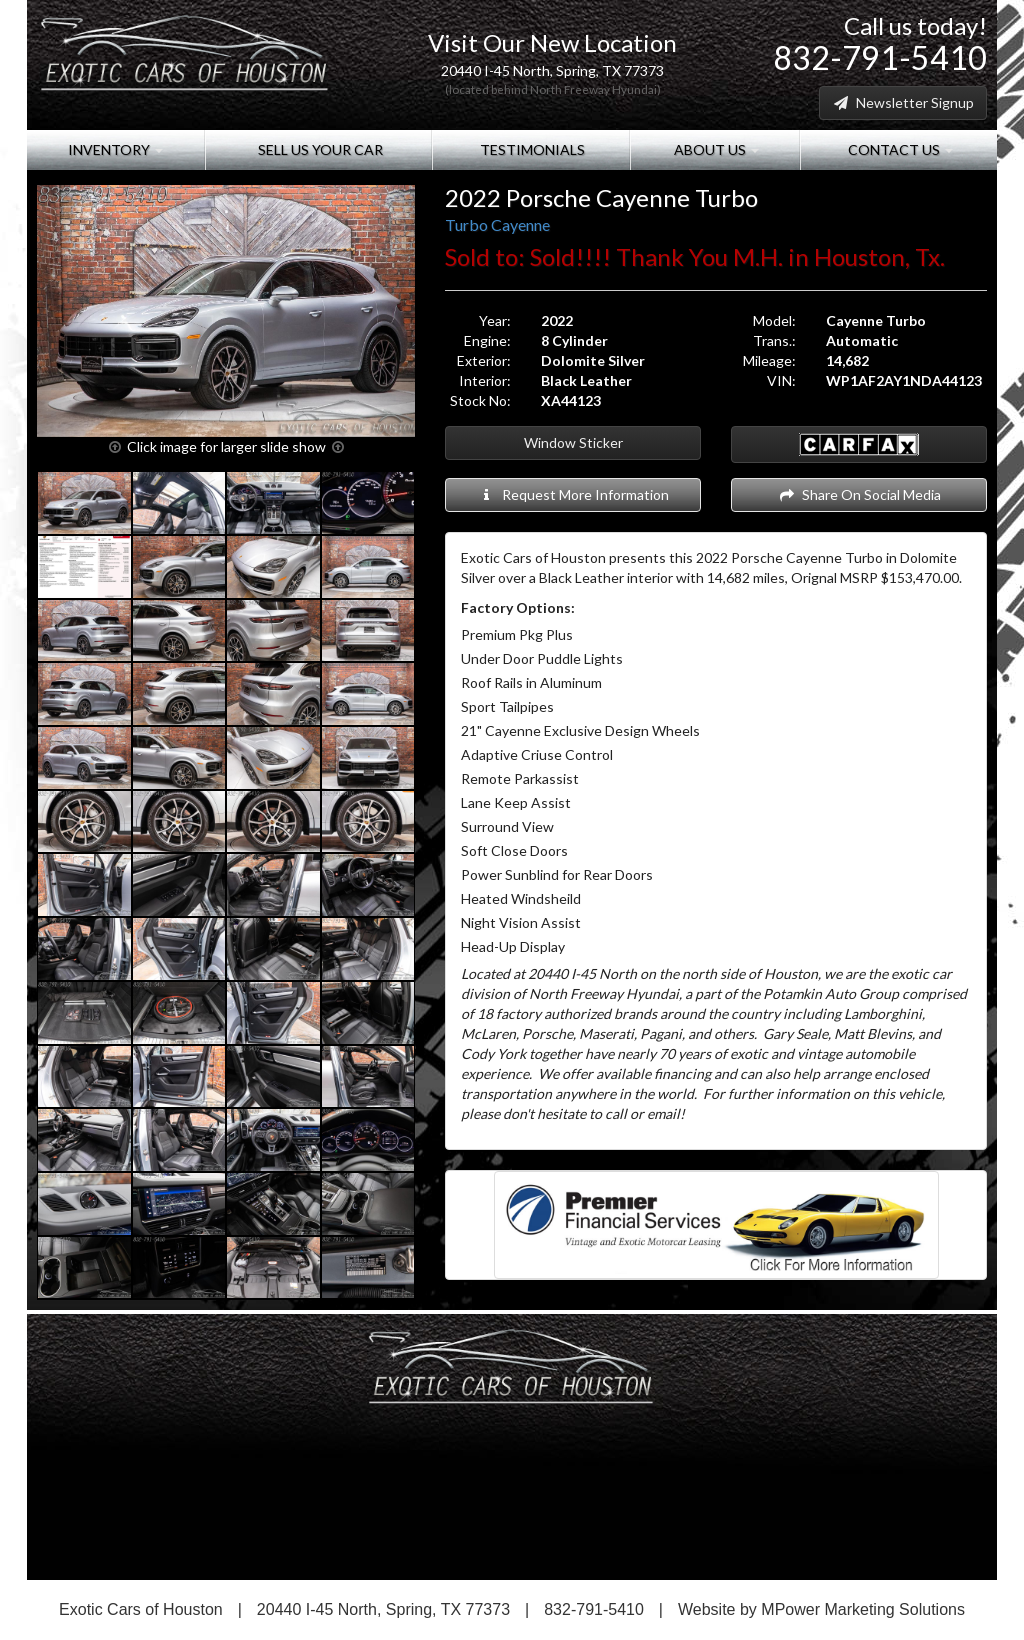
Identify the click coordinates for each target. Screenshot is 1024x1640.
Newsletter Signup (903, 102)
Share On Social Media (859, 494)
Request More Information (573, 494)
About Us (715, 149)
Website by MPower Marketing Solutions (821, 1609)
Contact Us (899, 149)
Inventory (115, 149)
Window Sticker (573, 442)
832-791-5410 (880, 57)
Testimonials (531, 149)
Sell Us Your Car (319, 149)
